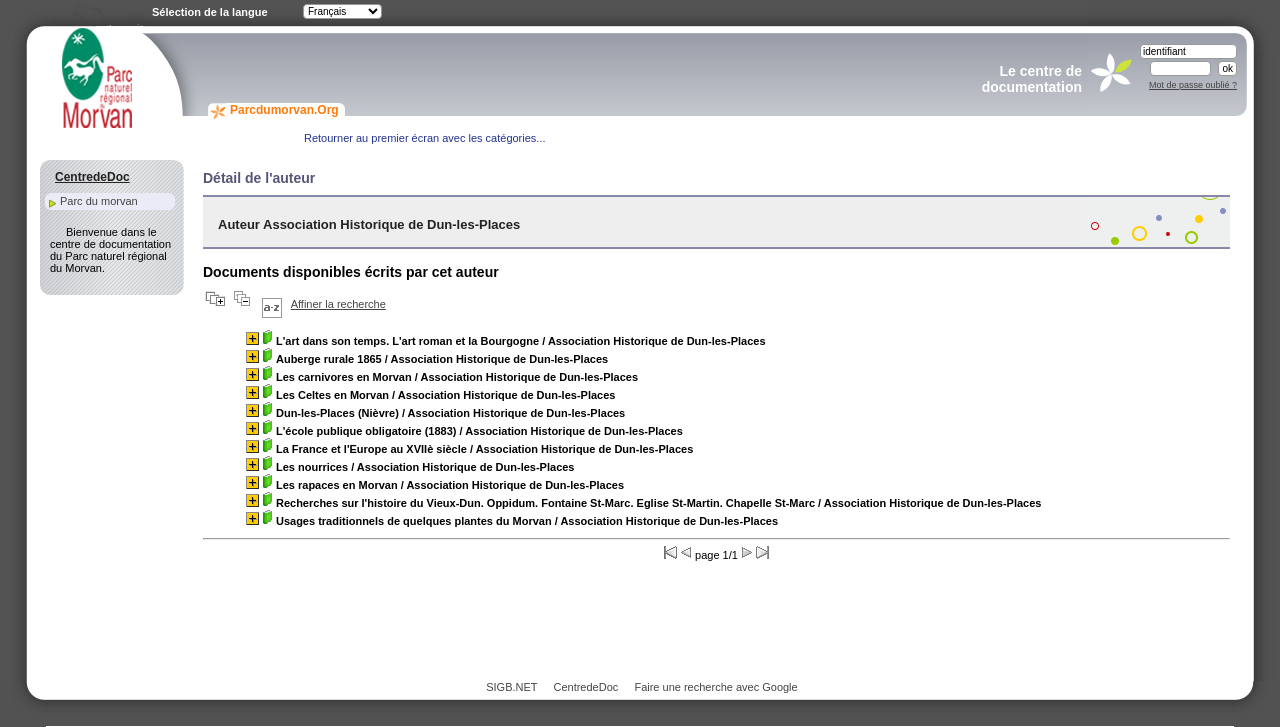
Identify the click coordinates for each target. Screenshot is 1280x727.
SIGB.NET (511, 687)
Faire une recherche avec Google (715, 687)
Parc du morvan (99, 201)
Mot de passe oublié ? (1193, 85)
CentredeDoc (585, 687)
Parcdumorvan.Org (284, 110)
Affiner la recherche (338, 304)
